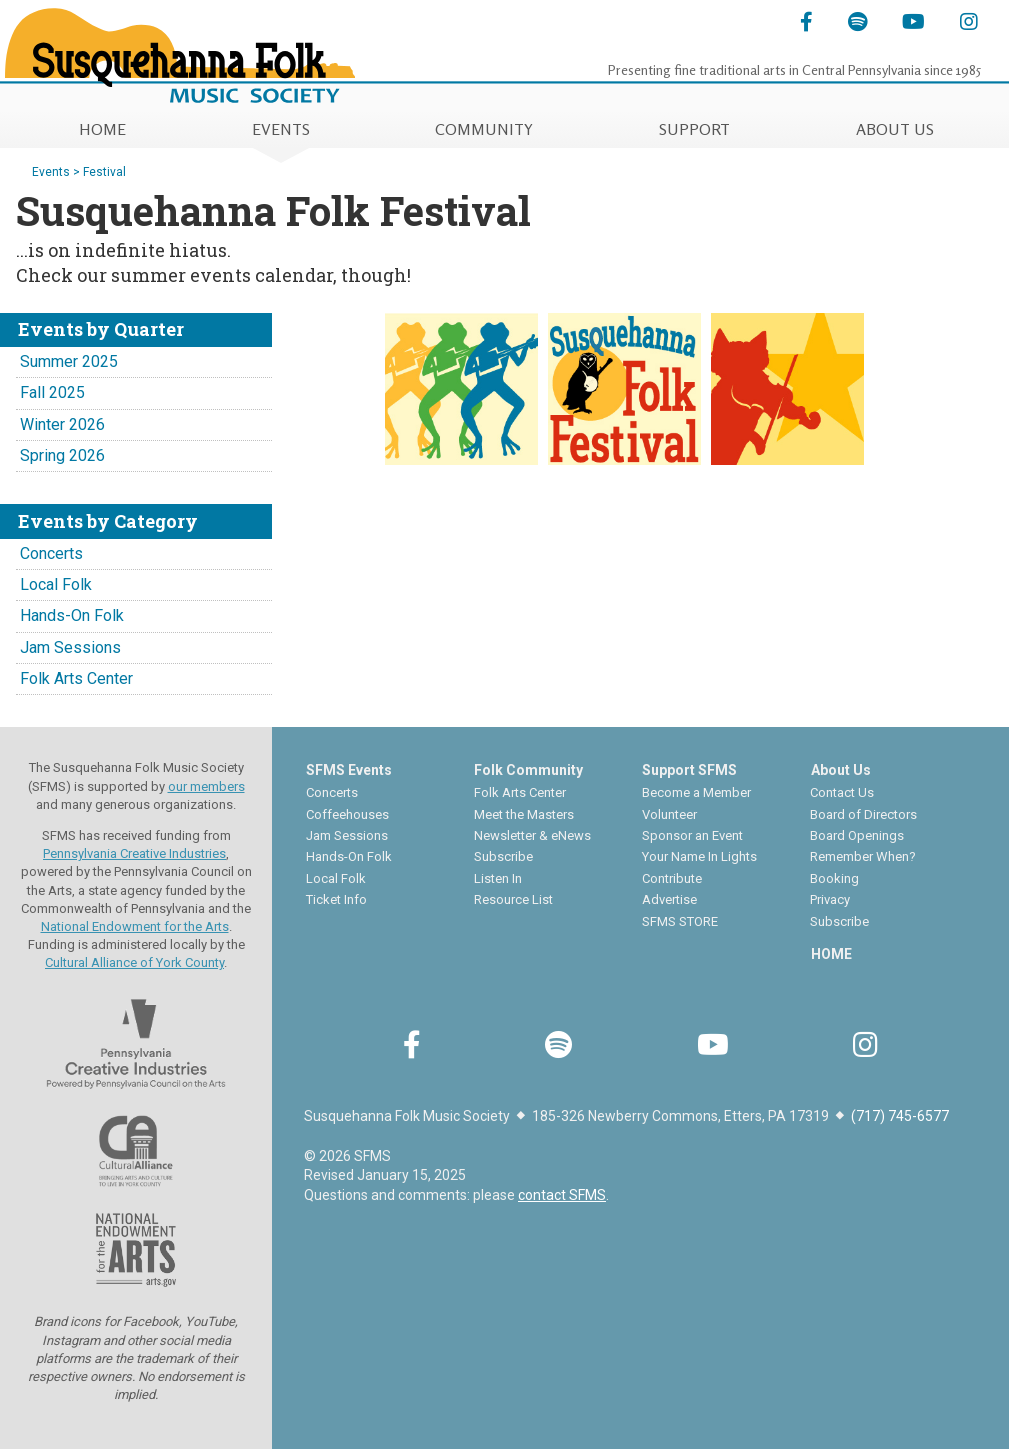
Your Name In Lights (699, 856)
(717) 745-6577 (900, 1116)
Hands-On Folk (72, 615)
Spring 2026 (62, 455)
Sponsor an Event (692, 835)
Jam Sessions (70, 647)
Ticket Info (336, 899)
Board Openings (857, 835)
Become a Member (696, 792)
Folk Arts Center (76, 678)
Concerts (51, 553)
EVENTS (281, 129)
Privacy (830, 899)
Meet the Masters (524, 814)
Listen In (498, 878)
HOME (102, 129)
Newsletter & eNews (532, 835)
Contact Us (842, 792)
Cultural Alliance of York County (134, 962)
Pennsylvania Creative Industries (134, 853)
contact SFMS (562, 1195)
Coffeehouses (347, 814)
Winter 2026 (62, 424)
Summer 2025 (69, 361)
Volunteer (669, 814)
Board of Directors (863, 814)
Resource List (513, 899)
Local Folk (56, 584)
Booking (834, 878)
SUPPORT (694, 129)
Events (51, 172)
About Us (841, 770)
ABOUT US (895, 129)
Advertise (669, 899)
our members (206, 786)
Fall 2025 (52, 392)
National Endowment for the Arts (135, 926)
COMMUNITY (484, 129)
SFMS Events (349, 770)
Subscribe (503, 856)
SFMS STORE (680, 921)
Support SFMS (689, 770)
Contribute (672, 878)
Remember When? (863, 856)
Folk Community (528, 770)
